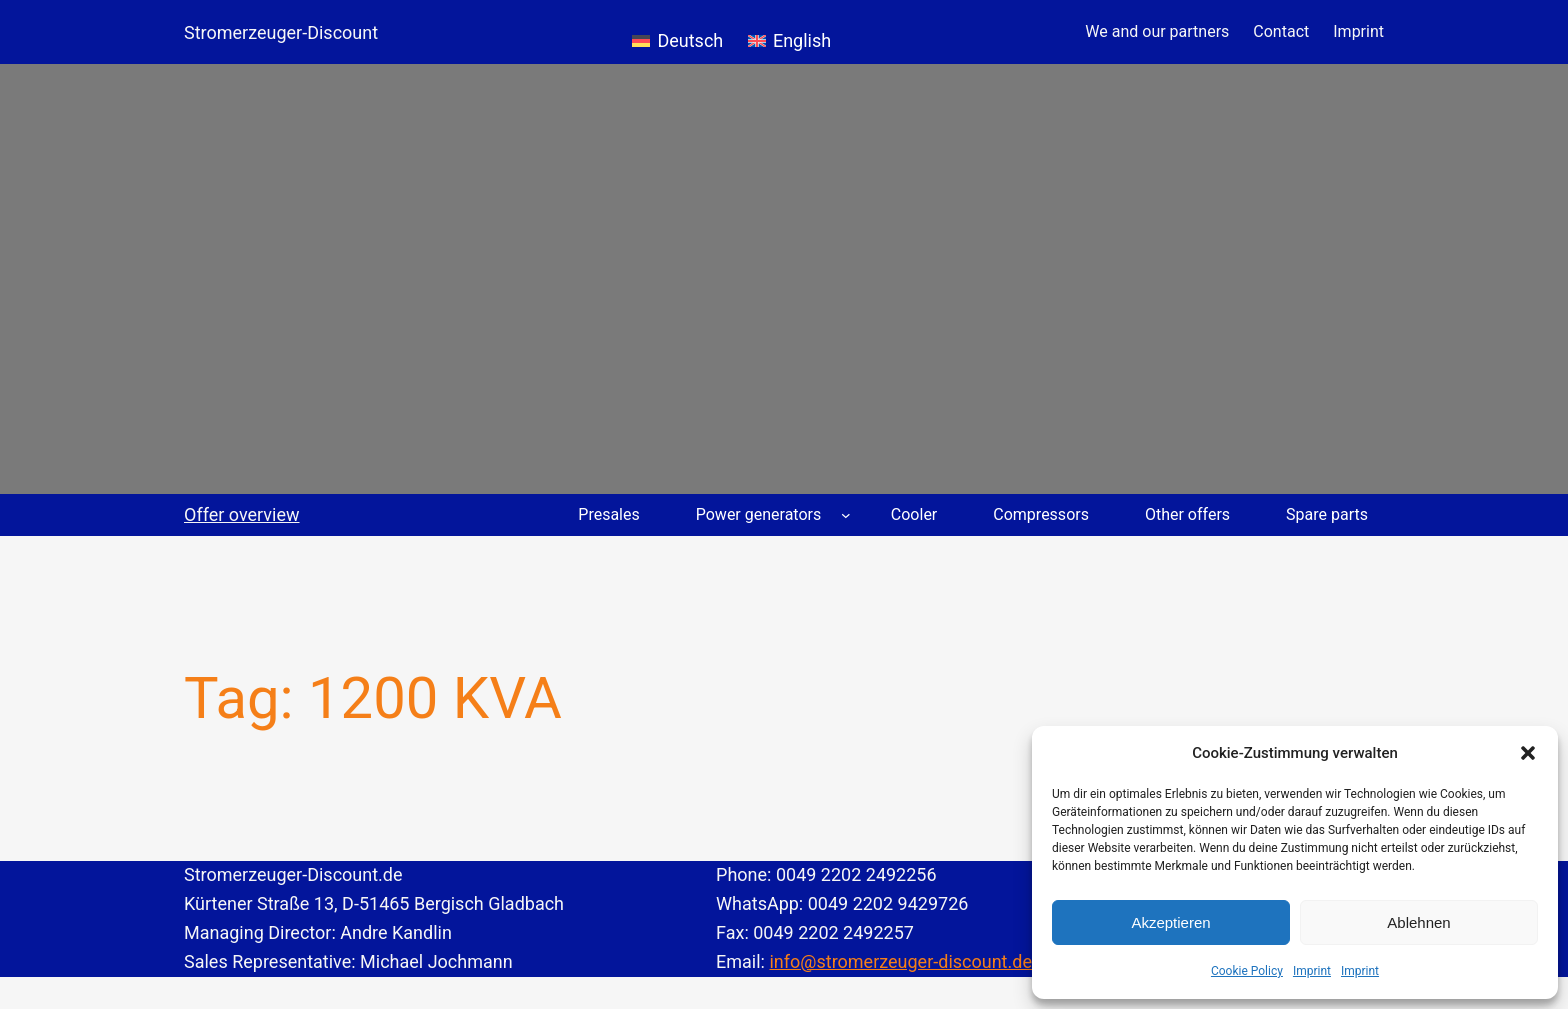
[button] (1528, 753)
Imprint (1312, 971)
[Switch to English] (789, 32)
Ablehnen (1418, 922)
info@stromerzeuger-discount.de (900, 961)
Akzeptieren (1170, 922)
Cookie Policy (1247, 971)
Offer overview (242, 514)
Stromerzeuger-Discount (281, 32)
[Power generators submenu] (846, 515)
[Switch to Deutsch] (677, 32)
